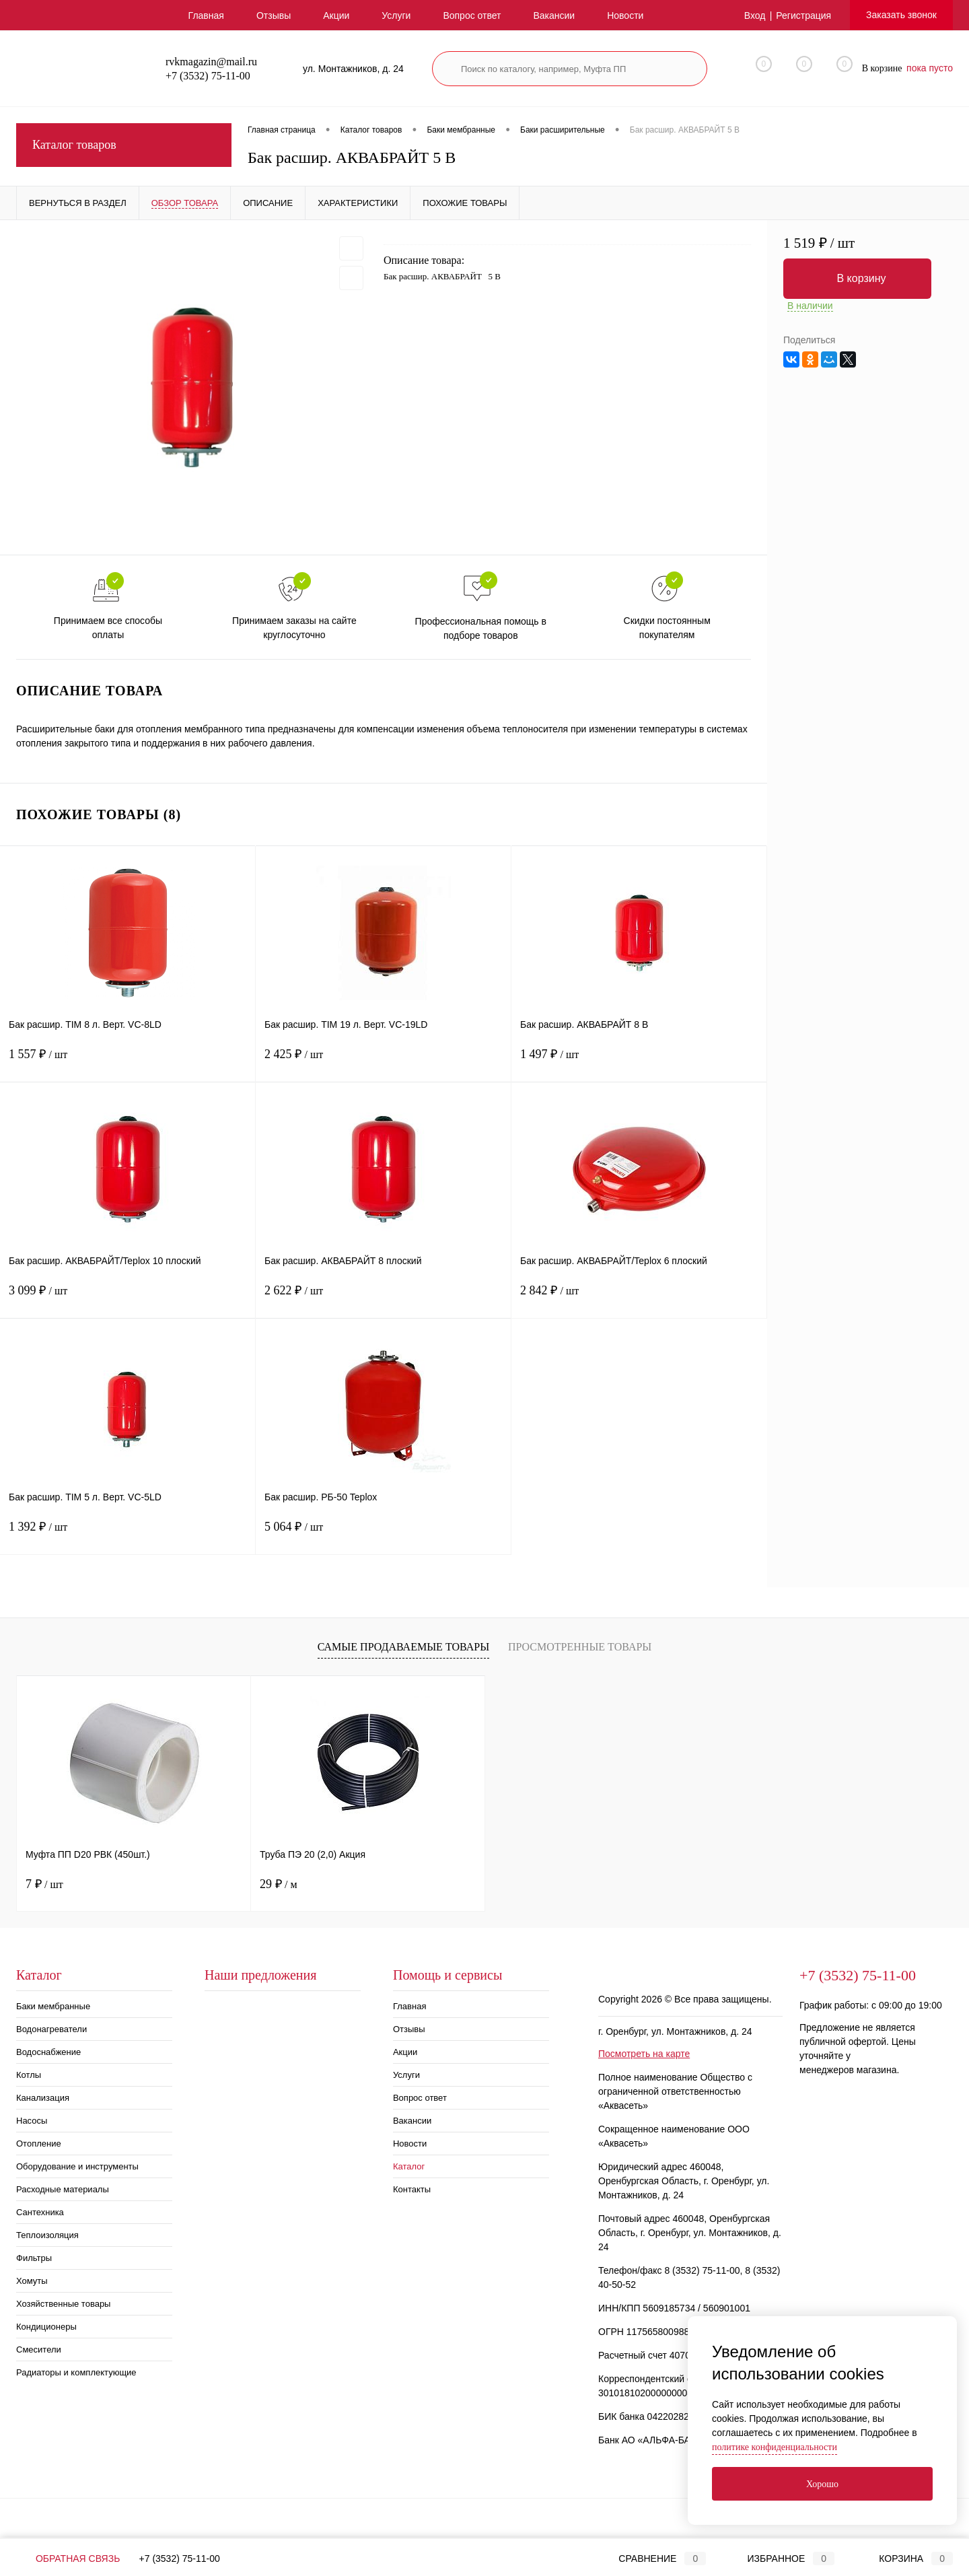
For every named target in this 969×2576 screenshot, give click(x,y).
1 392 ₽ (127, 1535)
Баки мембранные (53, 2006)
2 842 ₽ (639, 1299)
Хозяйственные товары (63, 2304)
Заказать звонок (901, 14)
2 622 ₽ (383, 1299)
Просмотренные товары (579, 1646)
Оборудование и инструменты (77, 2166)
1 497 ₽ (639, 1062)
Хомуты (32, 2281)
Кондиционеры (46, 2327)
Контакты (412, 2189)
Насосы (31, 2121)
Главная (206, 15)
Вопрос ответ (472, 15)
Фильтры (34, 2258)
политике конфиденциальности (774, 2447)
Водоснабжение (48, 2052)
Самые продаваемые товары (403, 1646)
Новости (625, 15)
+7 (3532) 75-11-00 (179, 2558)
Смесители (38, 2349)
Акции (336, 15)
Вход (755, 15)
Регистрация (803, 15)
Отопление (38, 2143)
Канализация (42, 2098)
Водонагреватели (51, 2029)
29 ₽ (278, 1884)
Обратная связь (68, 2558)
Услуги (396, 15)
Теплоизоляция (47, 2235)
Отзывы (273, 15)
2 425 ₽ (383, 1062)
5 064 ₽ (383, 1535)
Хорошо (822, 2484)
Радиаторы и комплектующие (76, 2372)
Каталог (409, 2166)
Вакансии (554, 15)
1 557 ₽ (127, 1062)
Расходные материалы (62, 2189)
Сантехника (40, 2212)
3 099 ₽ (127, 1299)
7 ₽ (44, 1884)
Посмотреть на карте (644, 2053)
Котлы (28, 2075)
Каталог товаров (123, 145)
